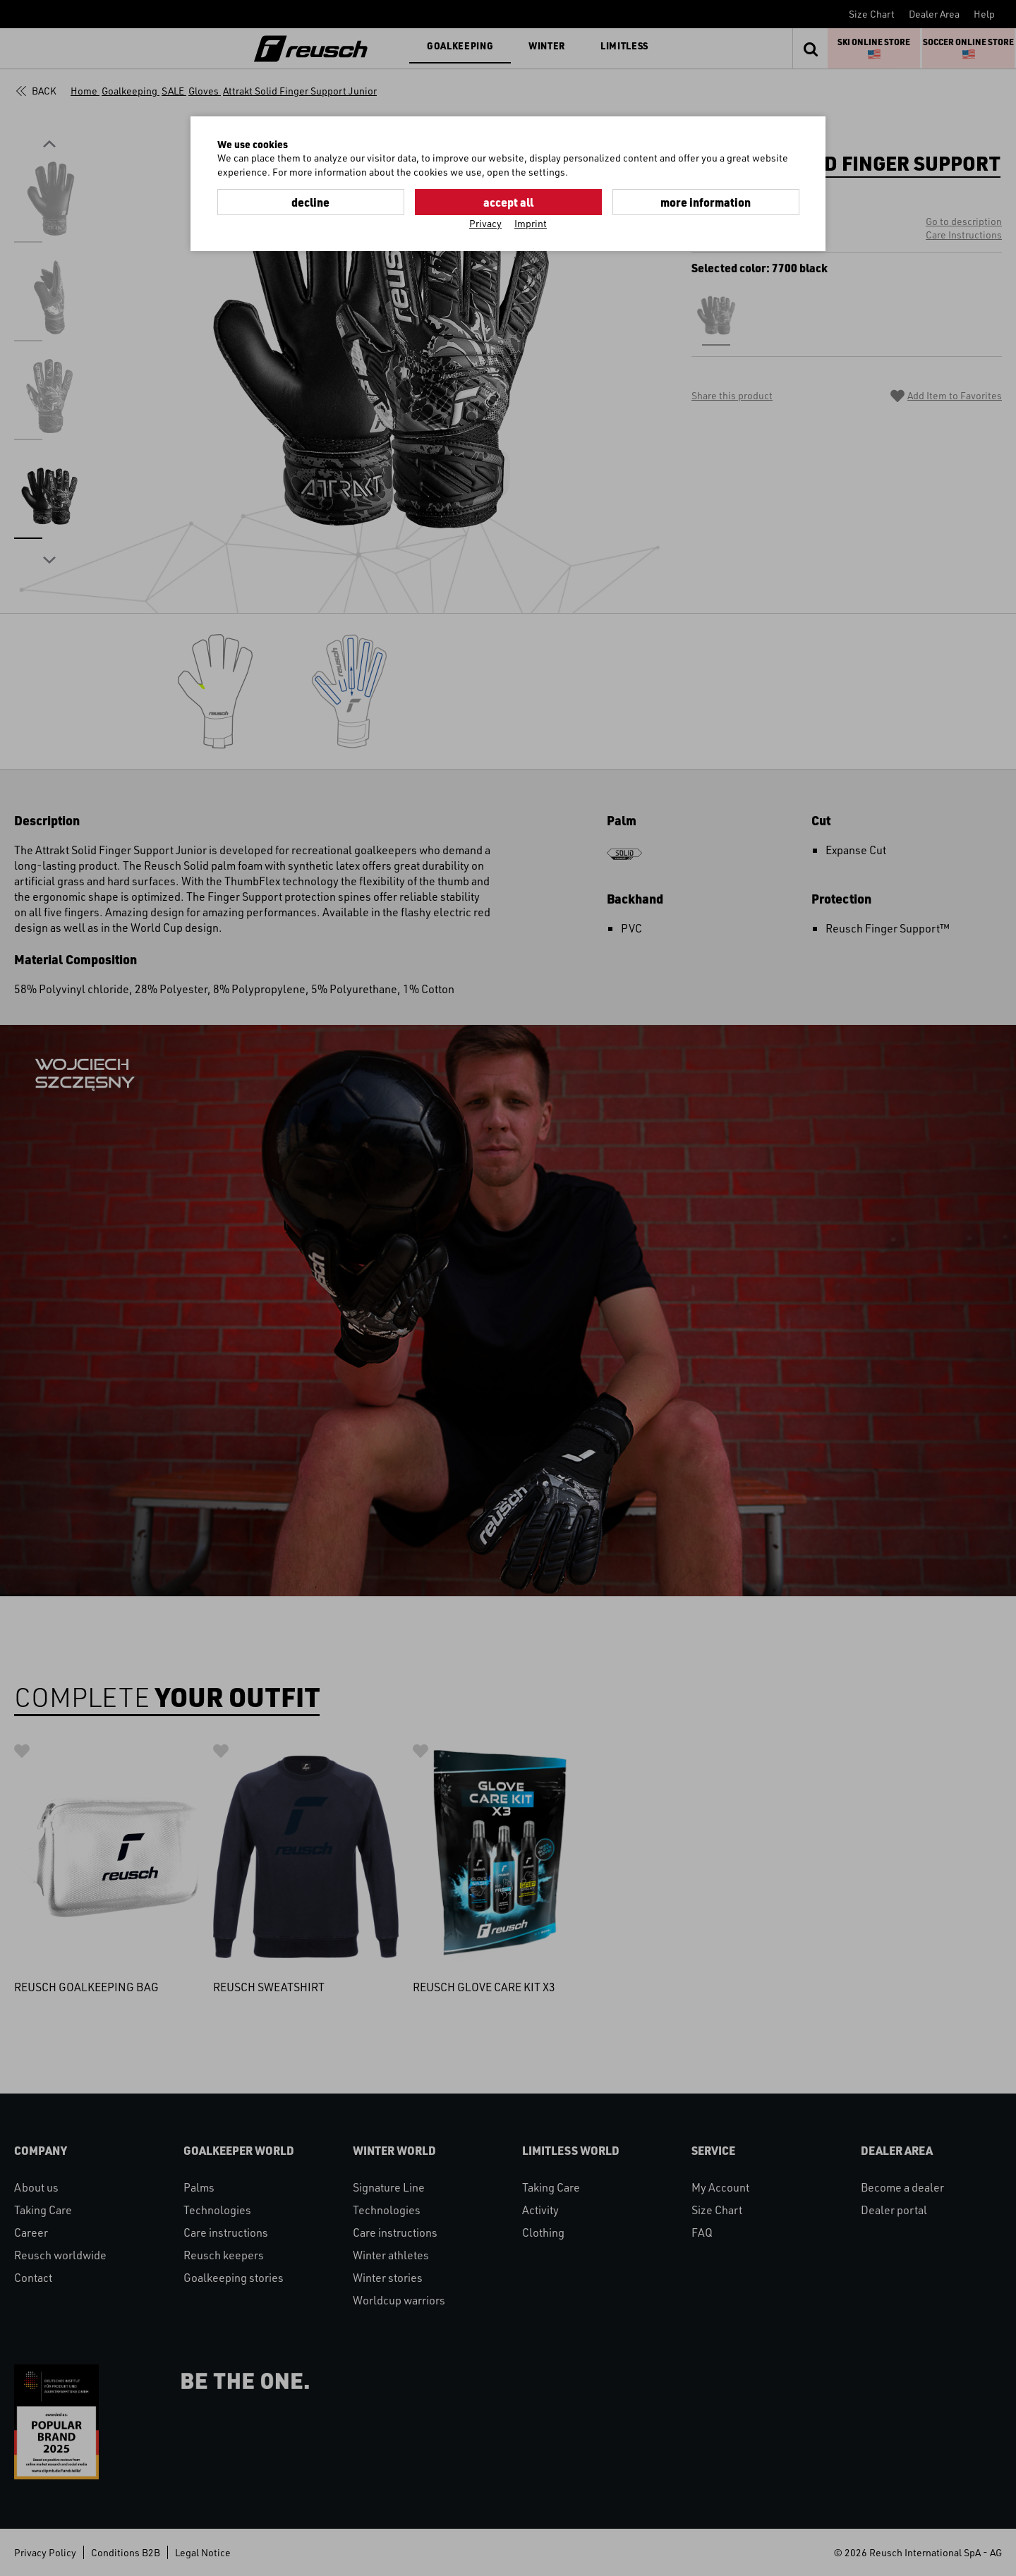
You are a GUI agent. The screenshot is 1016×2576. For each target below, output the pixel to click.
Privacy (485, 223)
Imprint (530, 223)
